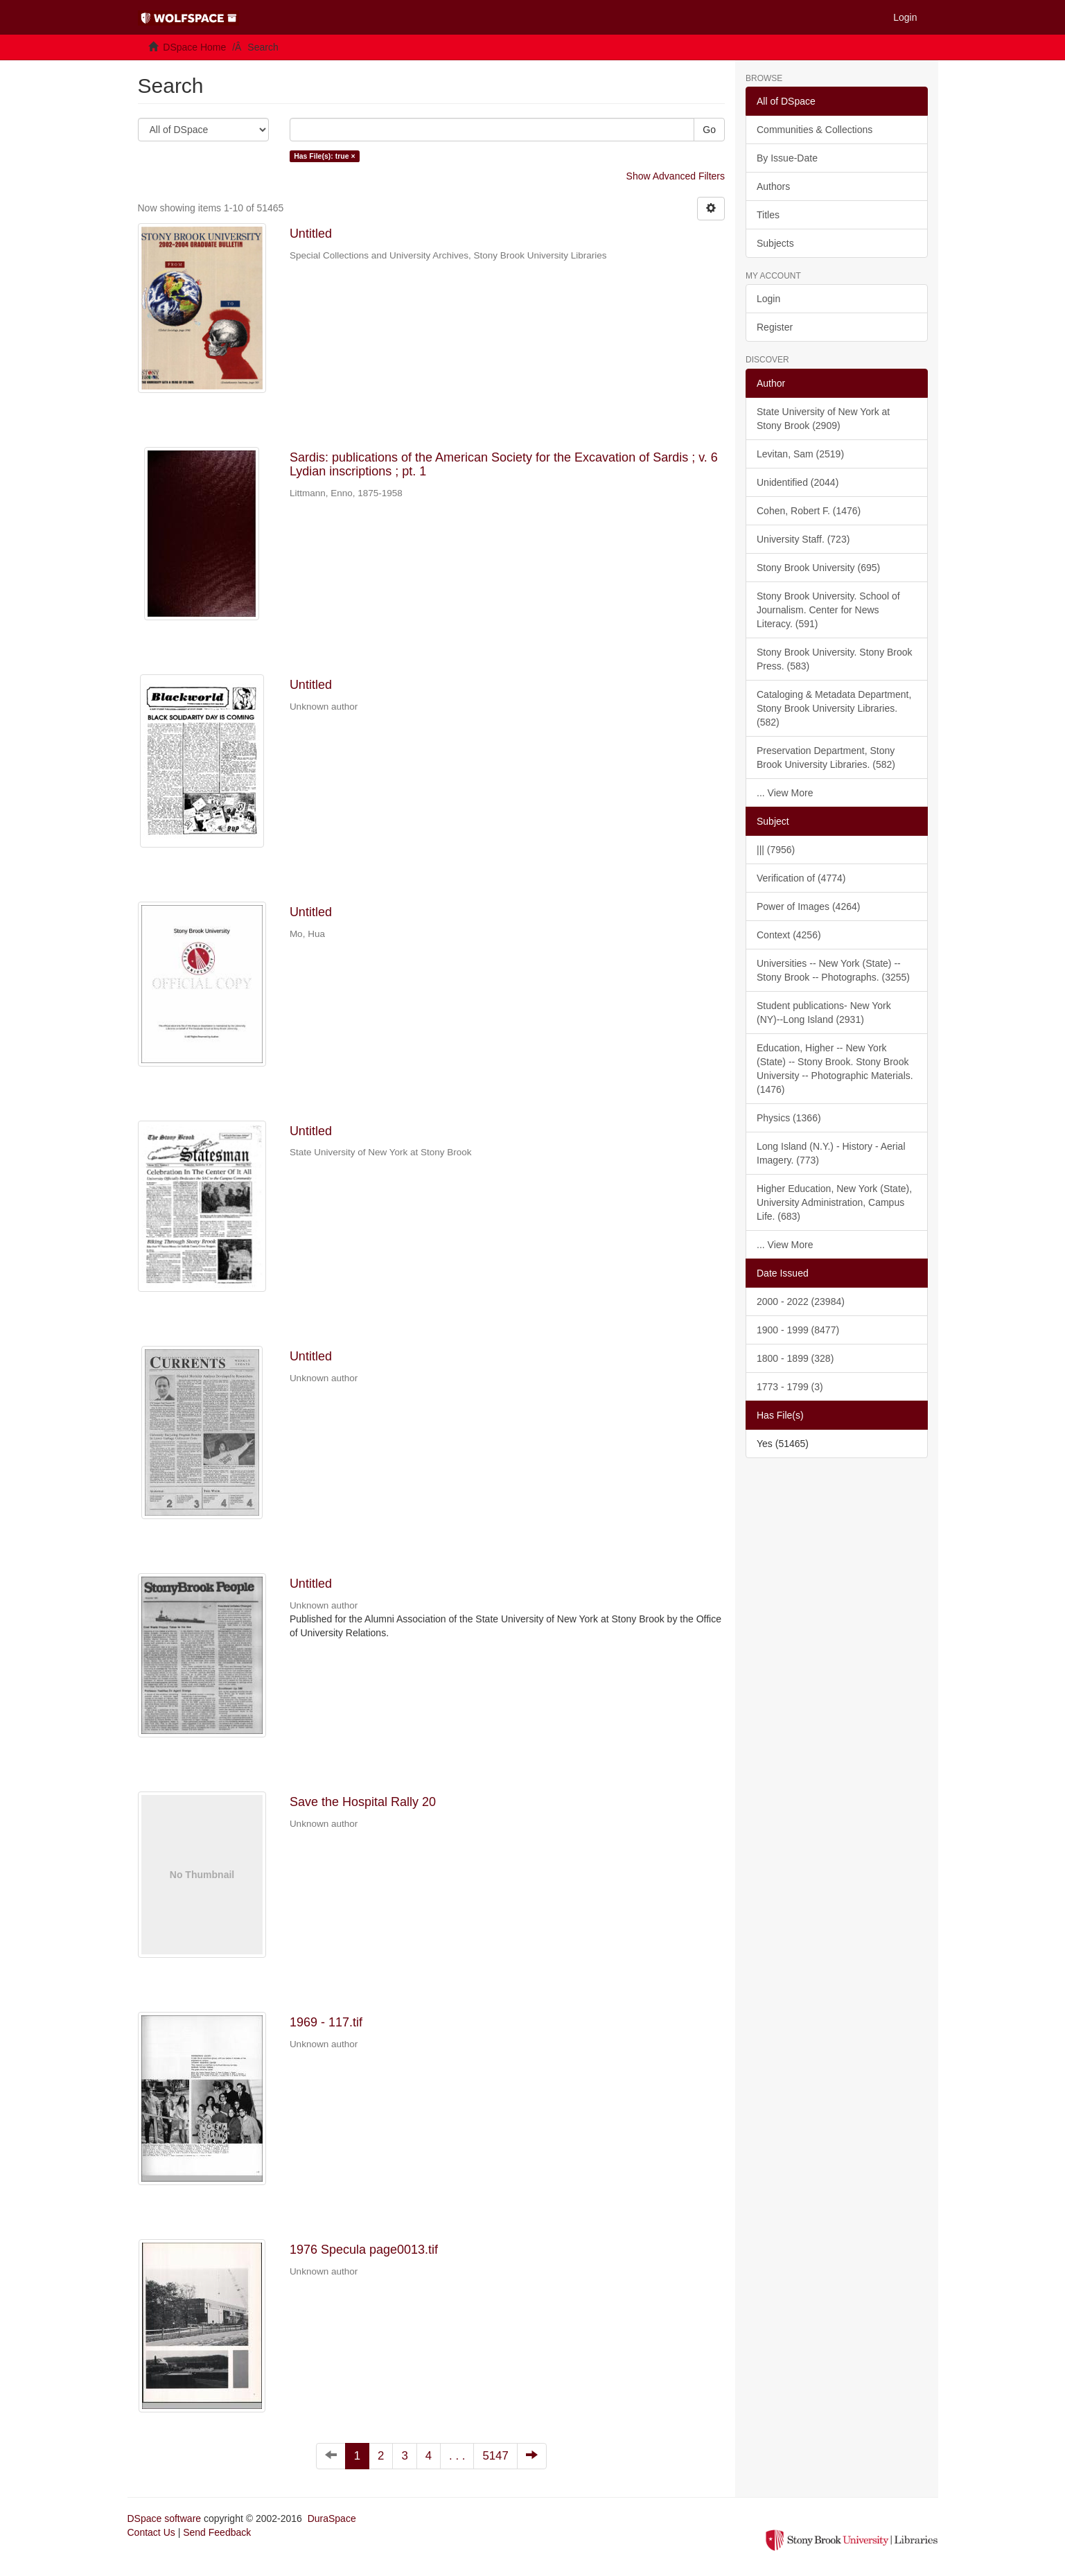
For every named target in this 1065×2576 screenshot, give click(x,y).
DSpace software (164, 2518)
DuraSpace (332, 2518)
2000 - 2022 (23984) (801, 1301)
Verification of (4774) (801, 878)
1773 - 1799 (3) (790, 1386)
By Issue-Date (787, 158)
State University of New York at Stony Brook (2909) (823, 418)
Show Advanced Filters (675, 176)
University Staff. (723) (803, 539)
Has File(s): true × (324, 156)
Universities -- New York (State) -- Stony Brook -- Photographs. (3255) (833, 970)
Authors (773, 186)
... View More (785, 792)
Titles (768, 214)
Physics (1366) (789, 1117)
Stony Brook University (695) (818, 567)
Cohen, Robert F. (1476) (809, 510)
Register (775, 327)
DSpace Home (194, 47)
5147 (495, 2455)
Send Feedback (217, 2532)
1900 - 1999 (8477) (798, 1329)
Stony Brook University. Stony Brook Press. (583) (835, 659)
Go (709, 129)
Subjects (775, 243)
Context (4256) (789, 934)
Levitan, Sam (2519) (800, 453)
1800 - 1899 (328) (795, 1358)
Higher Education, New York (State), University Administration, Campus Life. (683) (834, 1202)
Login (768, 298)
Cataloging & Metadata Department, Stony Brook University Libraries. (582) (834, 708)
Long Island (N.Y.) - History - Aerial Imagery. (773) (831, 1153)
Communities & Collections (814, 129)
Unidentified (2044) (797, 482)
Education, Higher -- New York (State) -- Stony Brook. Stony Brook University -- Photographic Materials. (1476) (835, 1068)
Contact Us (151, 2532)
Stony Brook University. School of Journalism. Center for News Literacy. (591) (828, 609)
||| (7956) (776, 849)
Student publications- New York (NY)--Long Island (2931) (824, 1012)
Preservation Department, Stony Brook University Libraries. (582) (826, 757)
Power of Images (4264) (808, 906)
